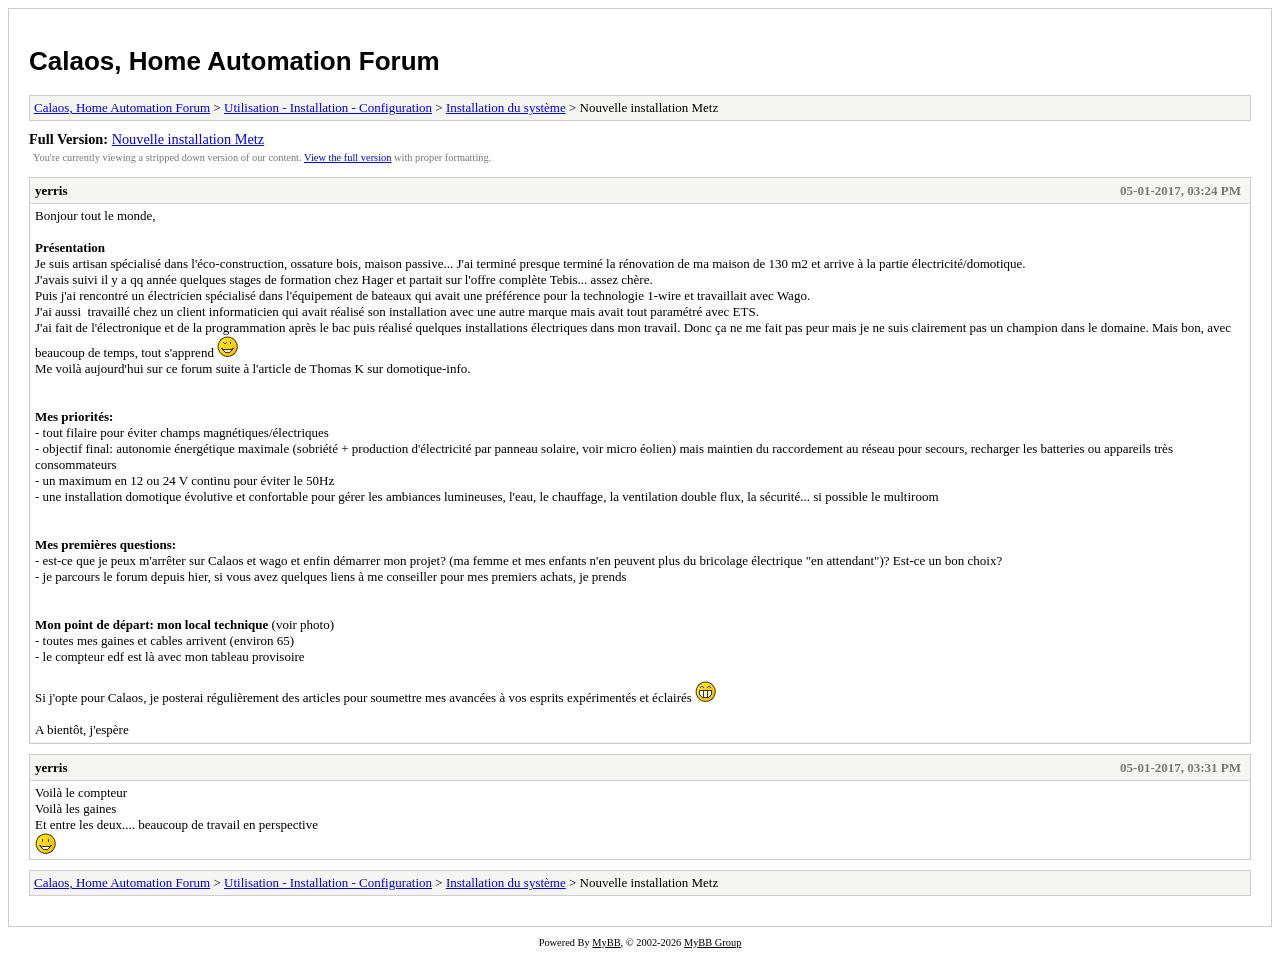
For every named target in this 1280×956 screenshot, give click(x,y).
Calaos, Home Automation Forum (234, 61)
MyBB (606, 942)
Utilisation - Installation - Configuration (328, 107)
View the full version (347, 157)
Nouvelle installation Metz (188, 139)
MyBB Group (712, 942)
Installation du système (506, 107)
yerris (51, 190)
